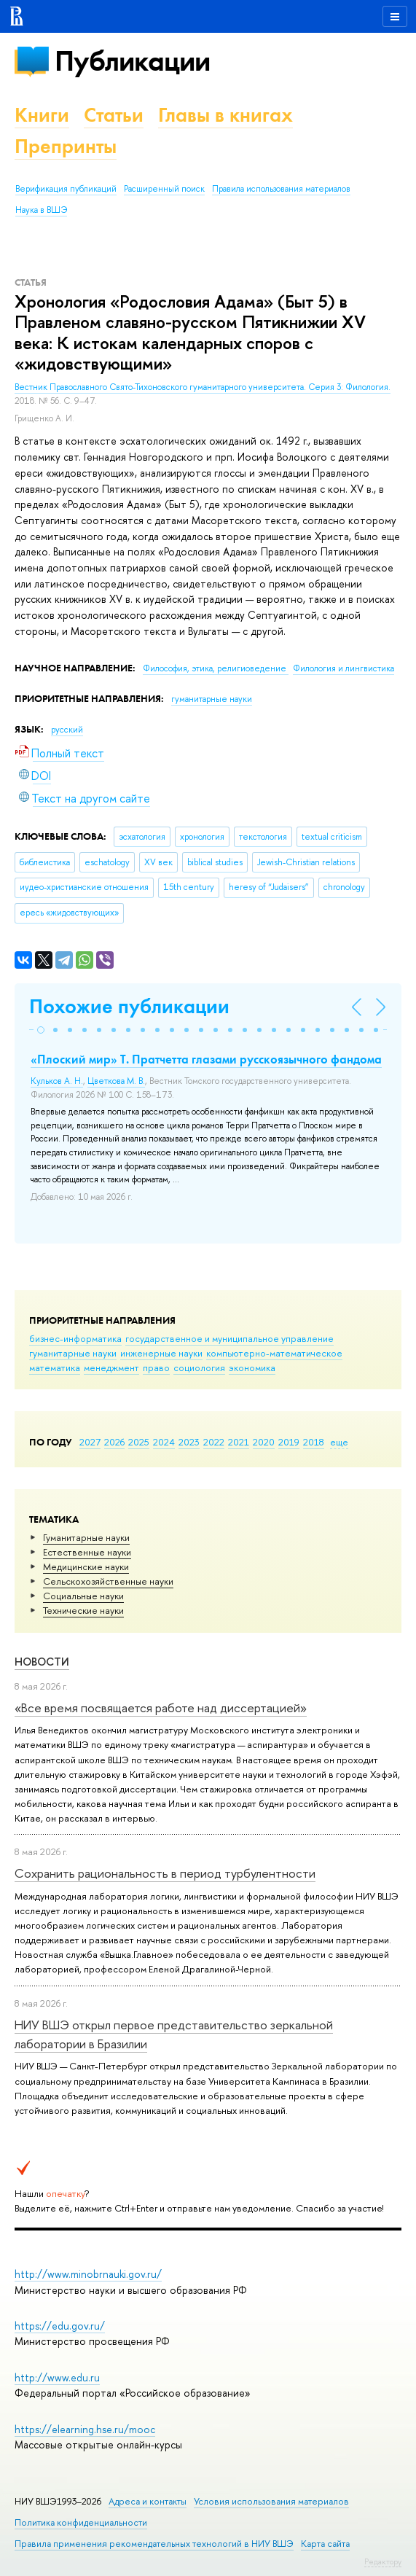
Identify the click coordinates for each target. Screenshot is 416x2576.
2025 (138, 1441)
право (156, 1367)
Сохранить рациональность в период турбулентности (165, 1873)
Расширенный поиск (164, 189)
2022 (213, 1441)
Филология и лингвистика (343, 668)
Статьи (114, 115)
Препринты (66, 146)
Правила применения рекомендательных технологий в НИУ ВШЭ (154, 2543)
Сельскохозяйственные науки (108, 1581)
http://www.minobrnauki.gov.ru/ (88, 2274)
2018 (313, 1441)
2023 (189, 1441)
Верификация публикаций (66, 189)
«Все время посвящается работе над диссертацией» (161, 1707)
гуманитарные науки (73, 1352)
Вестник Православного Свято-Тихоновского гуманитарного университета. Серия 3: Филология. (203, 387)
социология (199, 1367)
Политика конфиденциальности (81, 2522)
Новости (42, 1661)
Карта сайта (325, 2543)
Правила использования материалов (281, 189)
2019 (288, 1441)
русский (67, 729)
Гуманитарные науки (86, 1537)
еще (339, 1441)
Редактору (382, 2561)
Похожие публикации (129, 1006)
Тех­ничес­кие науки (83, 1610)
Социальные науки (83, 1595)
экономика (252, 1367)
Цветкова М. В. (116, 1081)
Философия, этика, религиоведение (216, 668)
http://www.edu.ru (57, 2377)
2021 (238, 1441)
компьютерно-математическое (274, 1352)
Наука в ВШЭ (41, 210)
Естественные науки (87, 1551)
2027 (90, 1441)
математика (54, 1367)
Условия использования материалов (271, 2501)
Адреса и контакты (148, 2501)
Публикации (132, 60)
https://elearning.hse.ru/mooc (85, 2429)
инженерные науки (161, 1352)
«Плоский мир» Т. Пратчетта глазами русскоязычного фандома (206, 1059)
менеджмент (111, 1367)
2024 (164, 1441)
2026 (114, 1441)
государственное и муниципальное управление (229, 1338)
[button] (41, 1030)
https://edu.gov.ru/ (60, 2326)
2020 (264, 1441)
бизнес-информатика (75, 1338)
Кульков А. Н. (57, 1081)
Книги (42, 115)
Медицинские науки (86, 1566)
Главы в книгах (225, 115)
